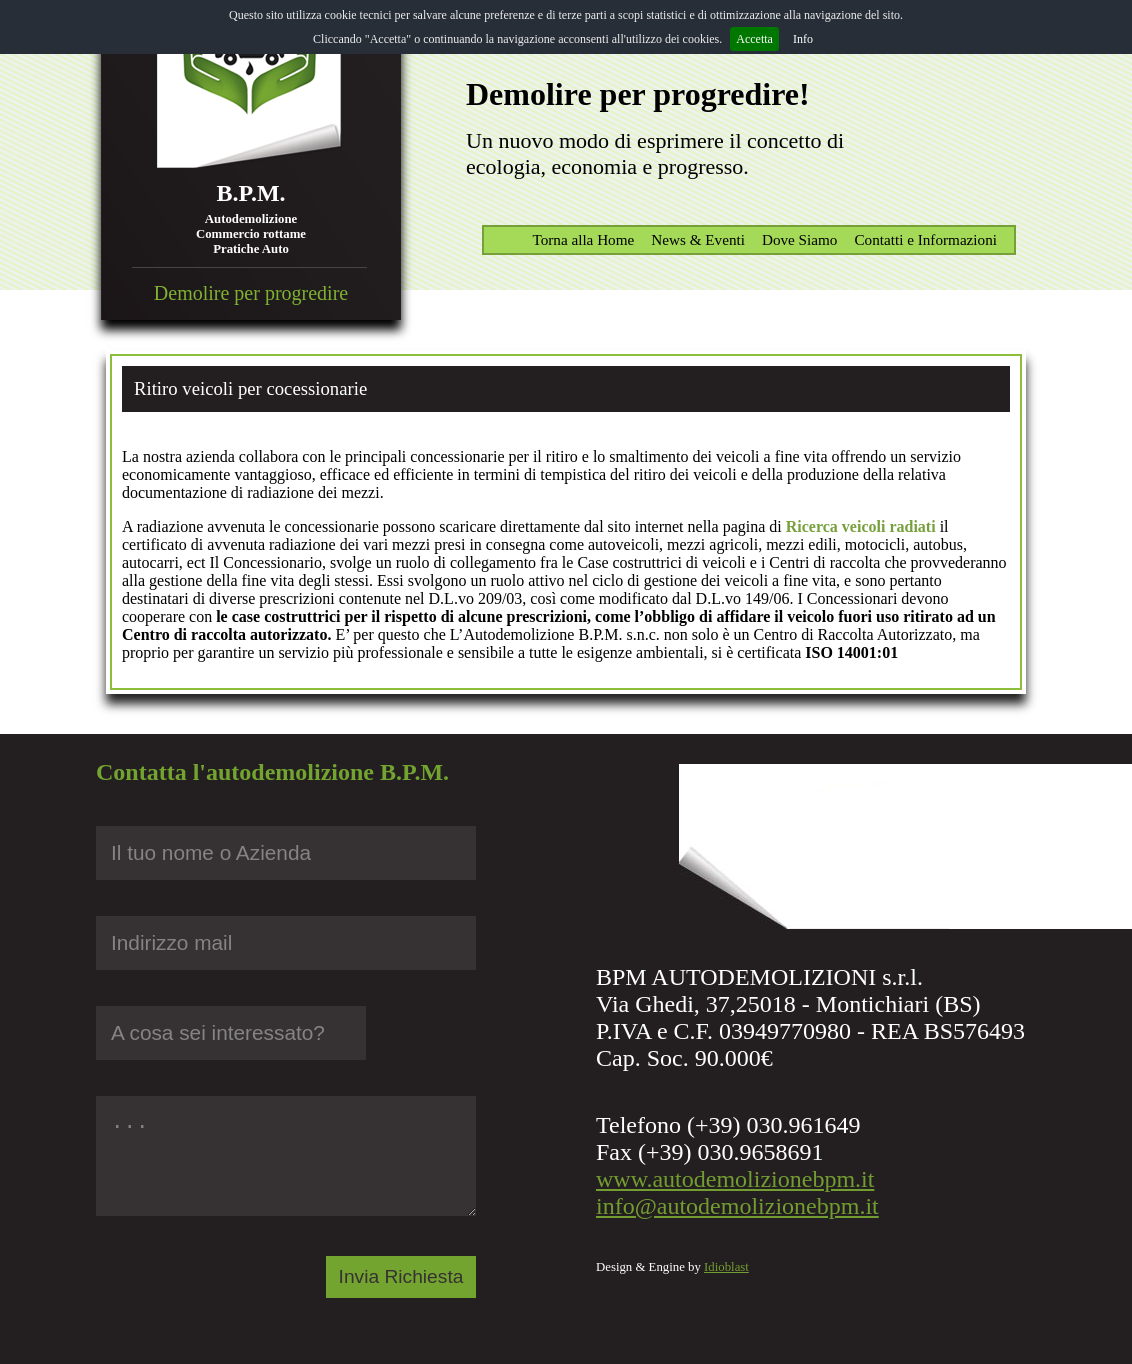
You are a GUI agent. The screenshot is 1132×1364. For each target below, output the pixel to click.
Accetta (754, 39)
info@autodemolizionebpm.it (737, 1206)
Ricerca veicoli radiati (861, 526)
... (286, 1156)
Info (803, 39)
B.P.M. (250, 193)
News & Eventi (698, 239)
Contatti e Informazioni (925, 239)
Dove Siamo (800, 239)
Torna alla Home (583, 239)
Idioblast (726, 1267)
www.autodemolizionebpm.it (735, 1179)
